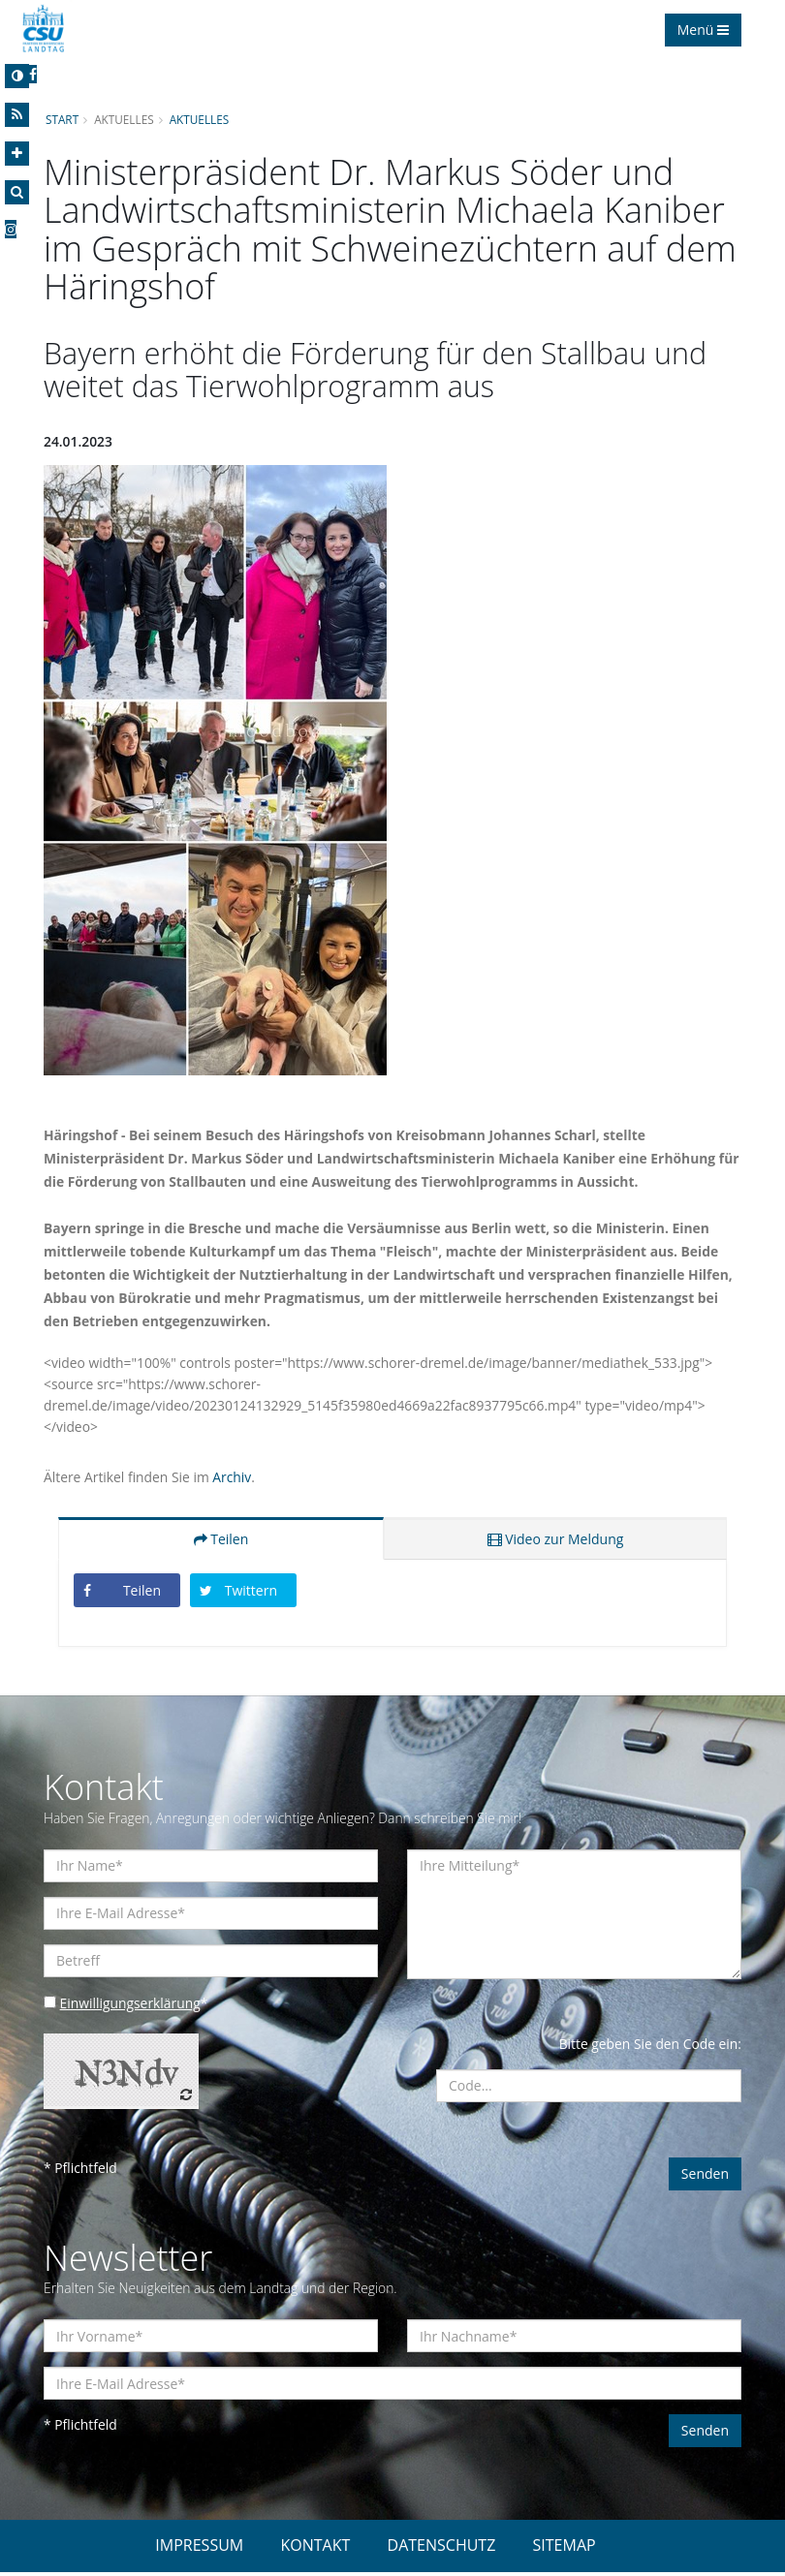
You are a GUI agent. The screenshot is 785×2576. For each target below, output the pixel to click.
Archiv (233, 1479)
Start (62, 119)
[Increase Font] (17, 153)
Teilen (221, 1541)
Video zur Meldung (555, 1541)
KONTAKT (315, 2549)
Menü (703, 29)
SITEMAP (564, 2549)
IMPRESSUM (199, 2549)
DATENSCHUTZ (442, 2549)
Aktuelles (201, 119)
